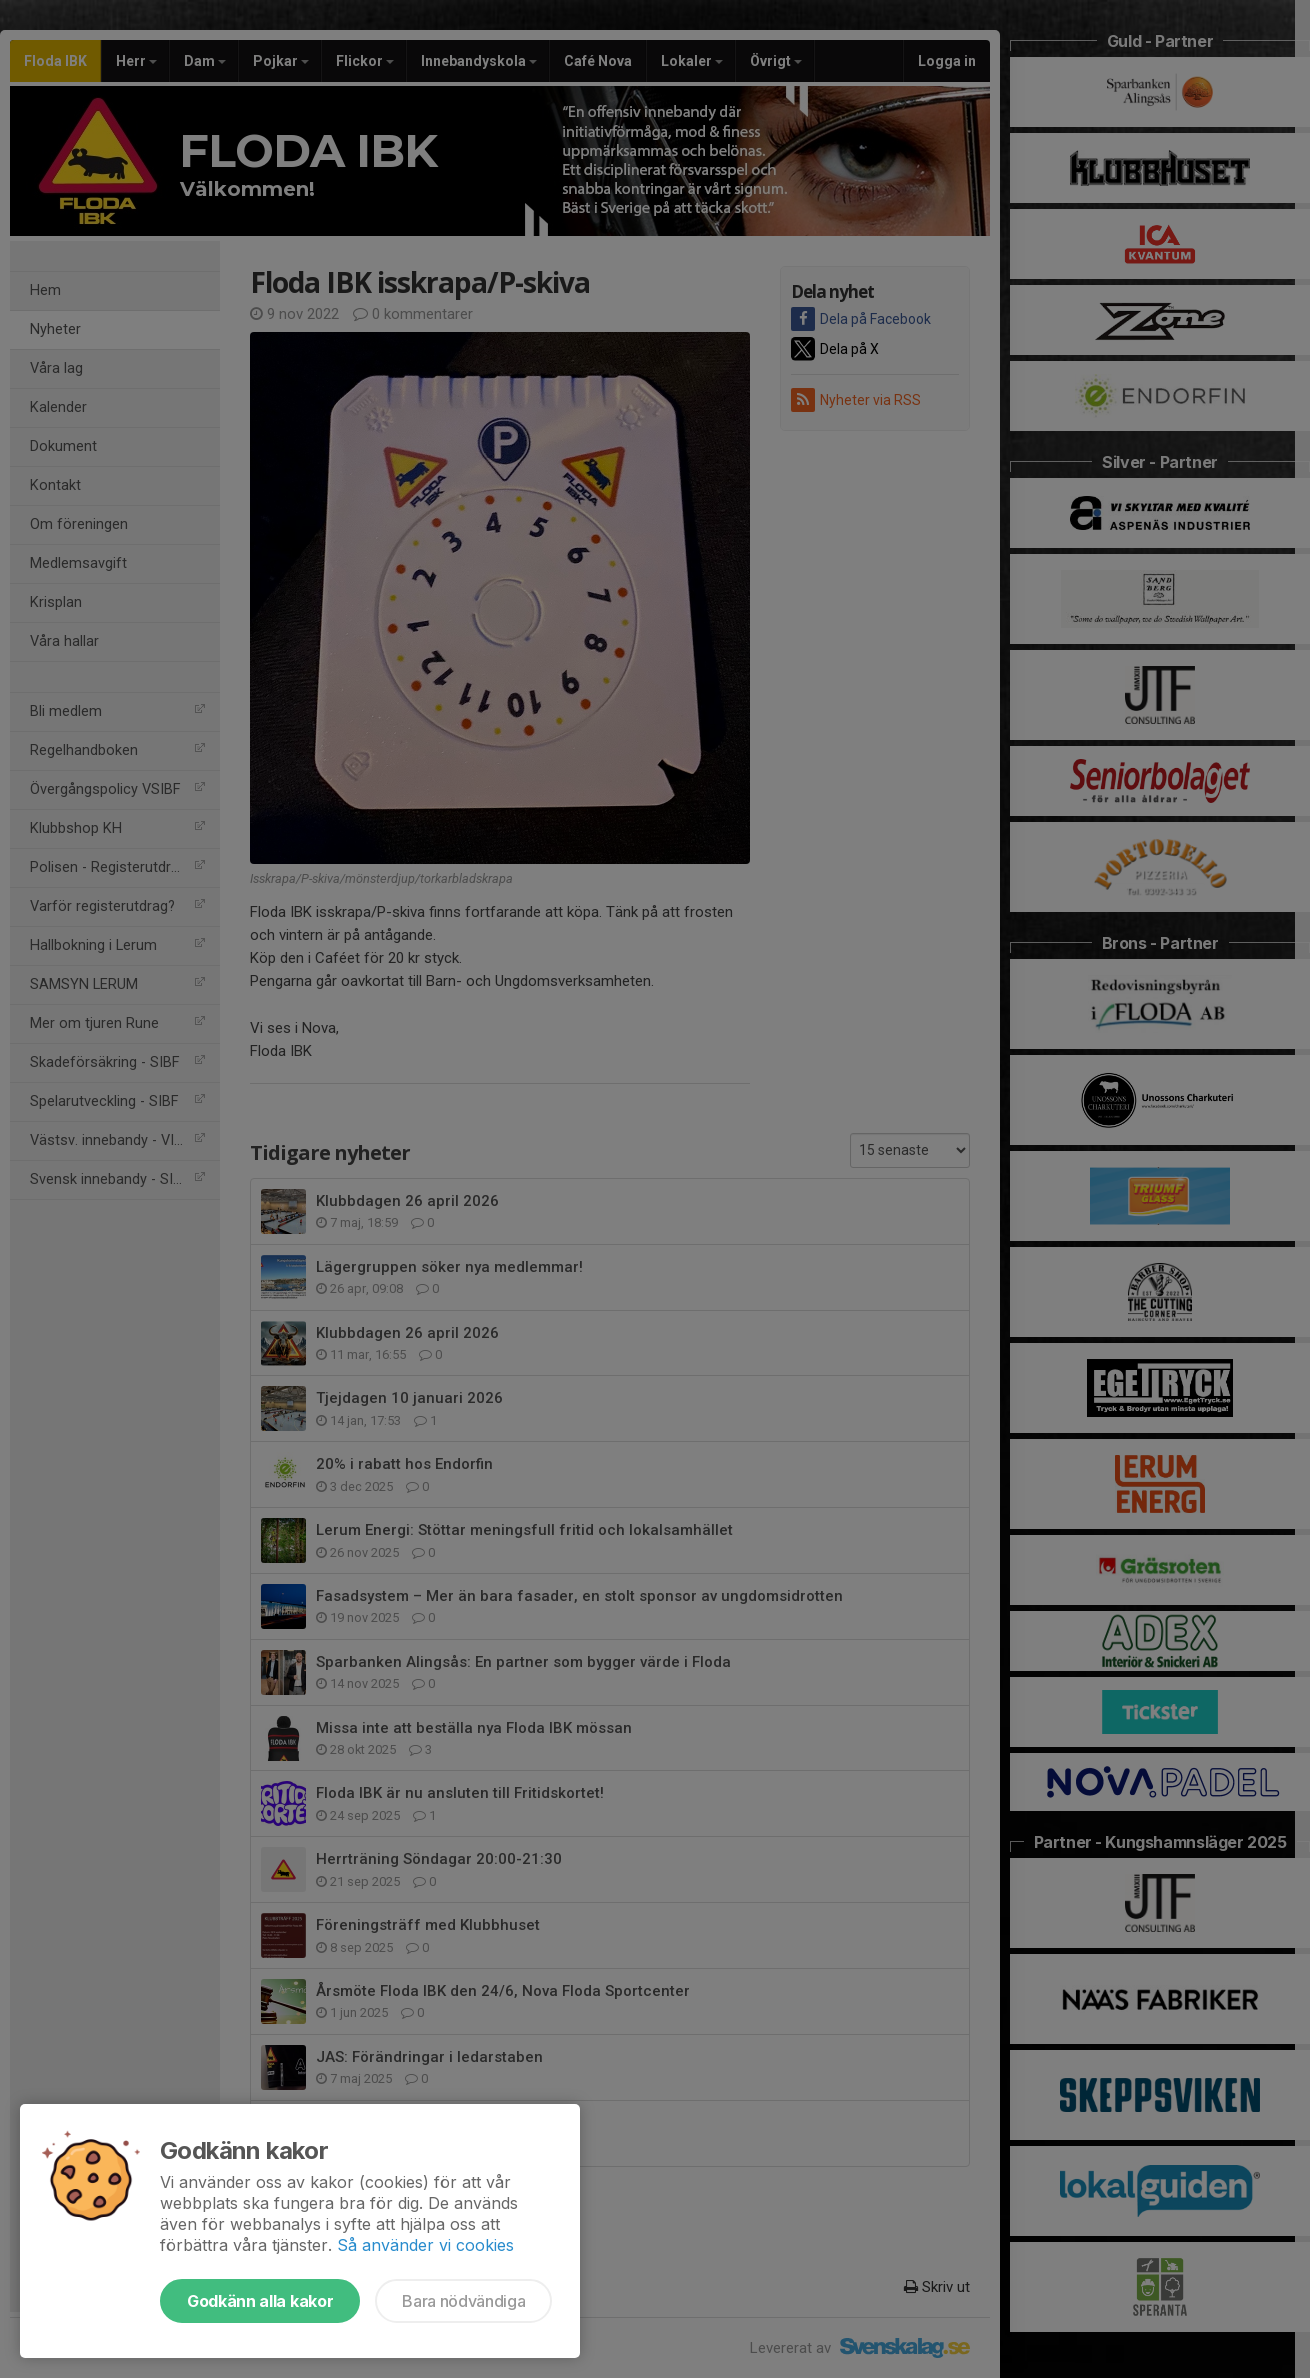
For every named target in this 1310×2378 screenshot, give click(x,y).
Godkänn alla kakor (260, 2301)
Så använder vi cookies (425, 2245)
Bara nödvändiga (463, 2301)
